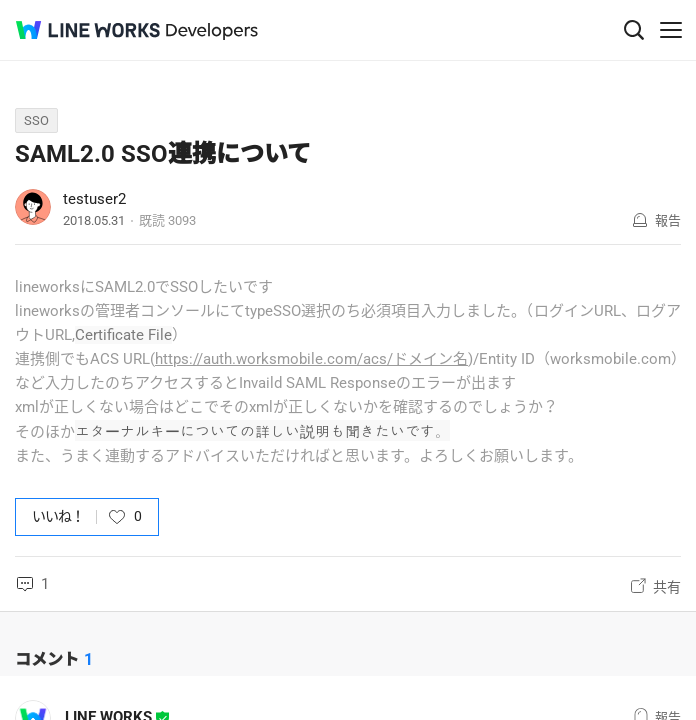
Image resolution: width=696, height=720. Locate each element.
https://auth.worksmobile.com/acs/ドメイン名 (311, 359)
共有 (667, 587)
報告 (668, 220)
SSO (36, 120)
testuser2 (94, 199)
